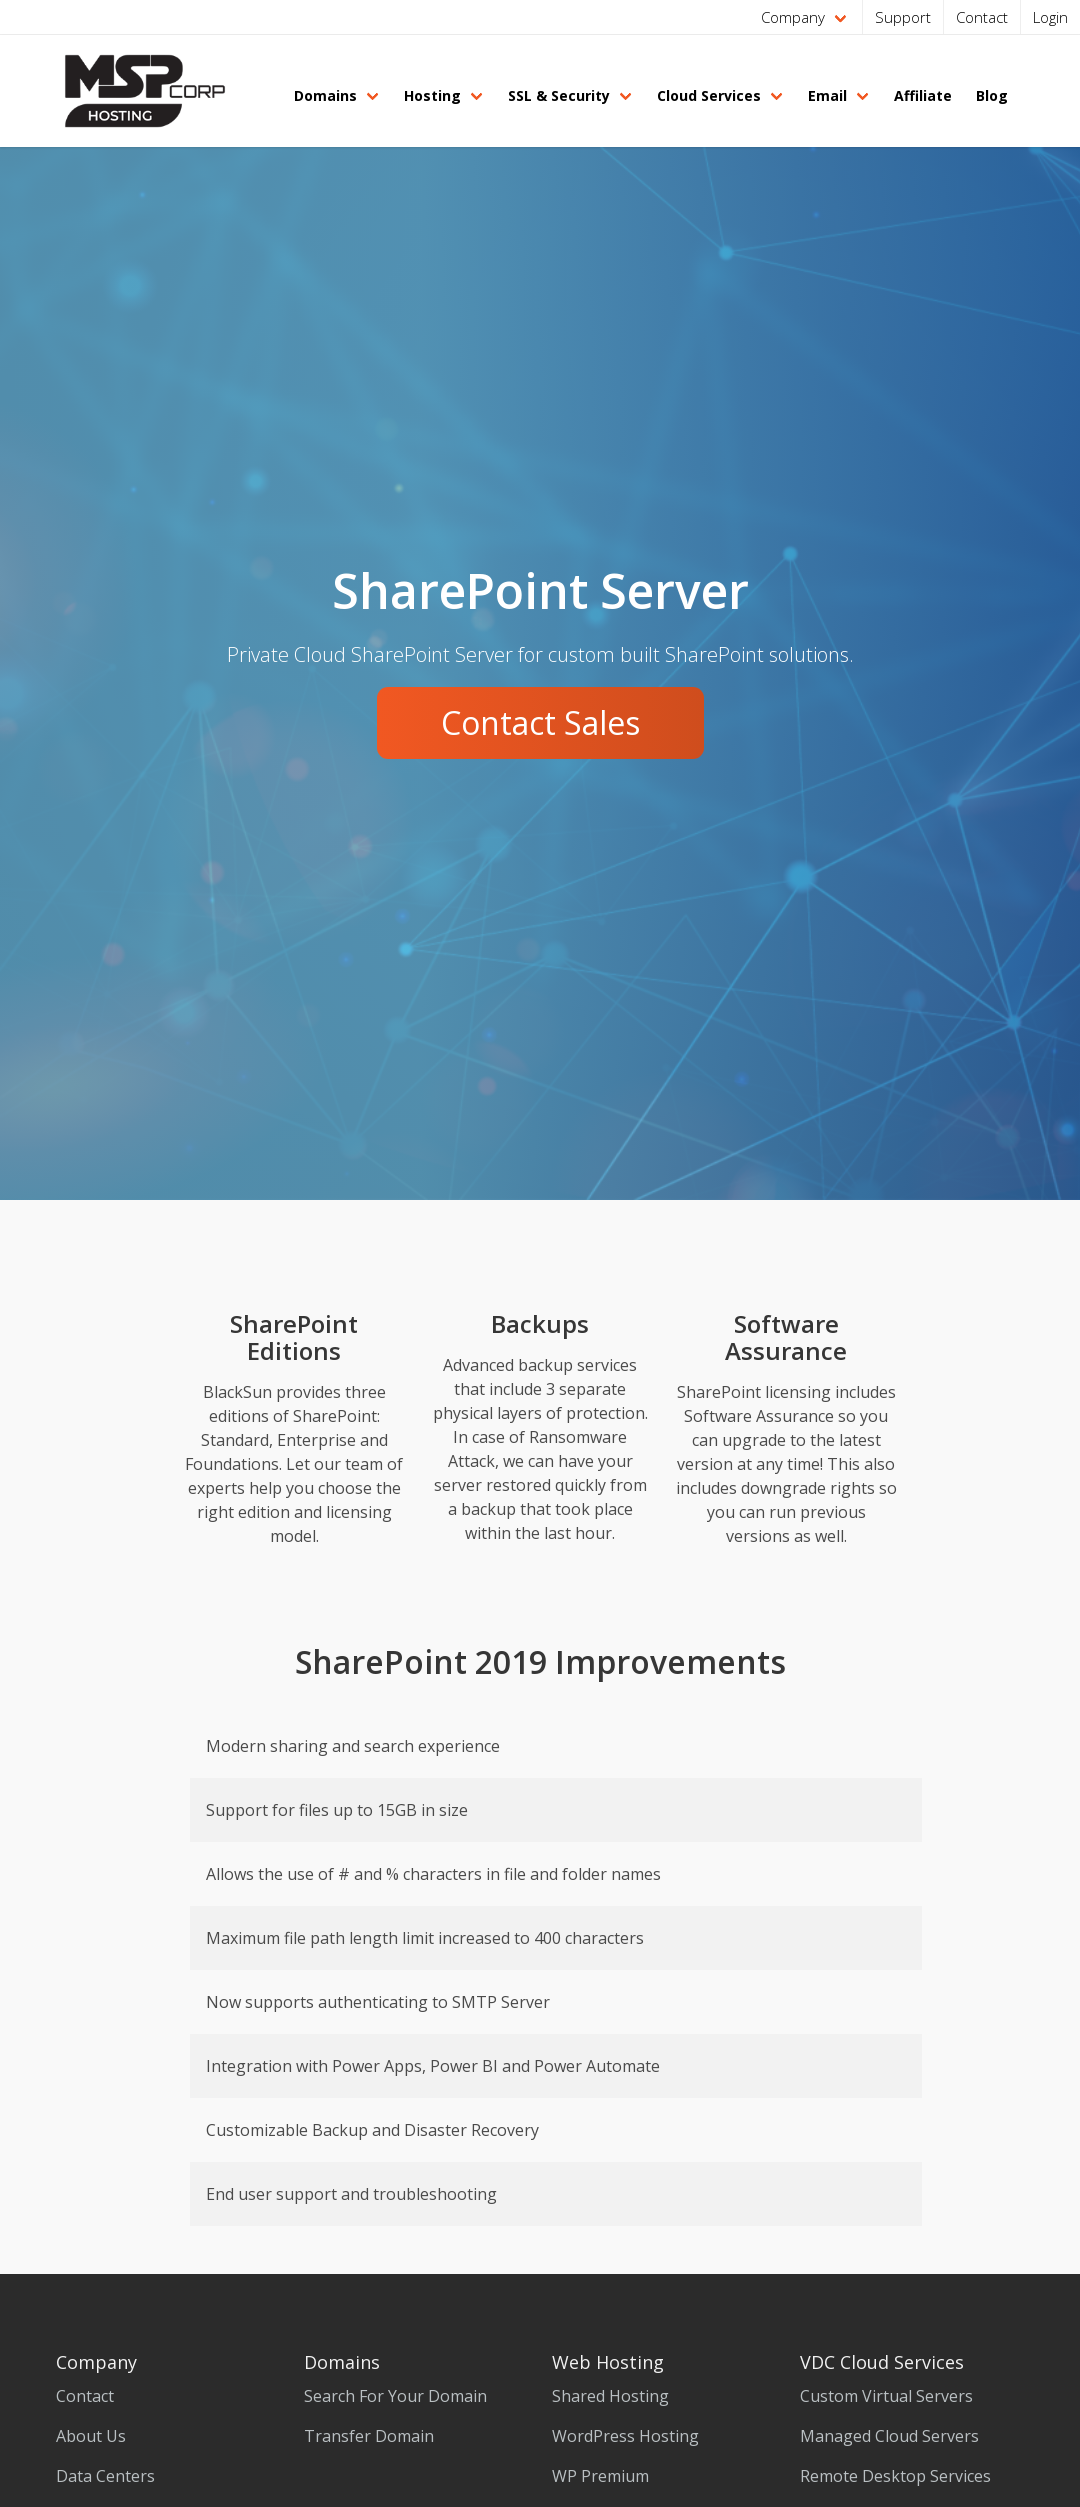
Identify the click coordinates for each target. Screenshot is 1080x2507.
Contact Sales (540, 722)
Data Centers (105, 2476)
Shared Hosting (610, 2396)
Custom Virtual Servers (886, 2396)
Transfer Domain (369, 2436)
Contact (982, 17)
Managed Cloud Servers (889, 2436)
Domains (325, 95)
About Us (91, 2436)
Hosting (432, 95)
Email (827, 95)
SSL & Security (559, 95)
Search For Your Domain (395, 2396)
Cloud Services (709, 95)
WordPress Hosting (625, 2436)
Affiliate (923, 95)
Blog (992, 95)
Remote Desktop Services (895, 2476)
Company (793, 17)
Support (903, 17)
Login (1050, 17)
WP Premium (600, 2476)
